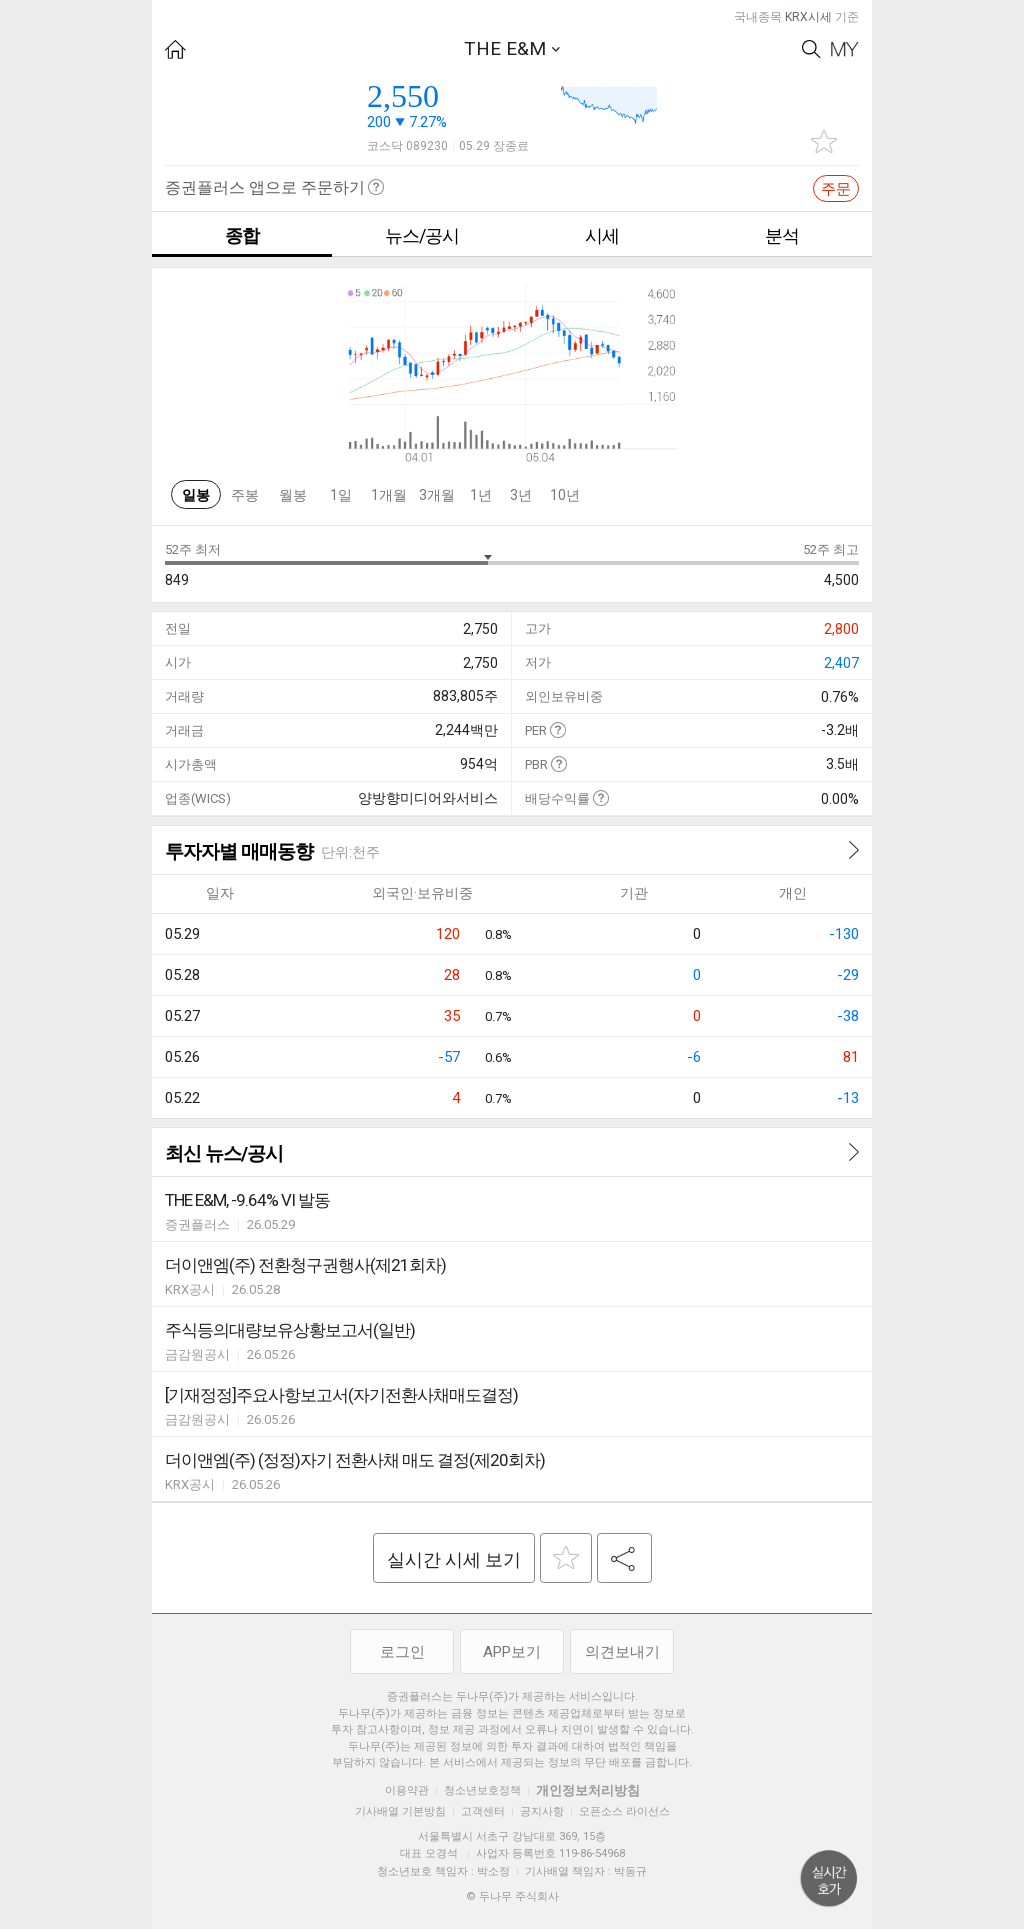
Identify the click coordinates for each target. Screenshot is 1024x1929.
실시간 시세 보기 (454, 1559)
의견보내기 (622, 1652)
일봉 (196, 495)
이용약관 (407, 1790)
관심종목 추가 (824, 141)
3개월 (437, 495)
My (845, 49)
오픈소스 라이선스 (624, 1811)
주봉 (245, 495)
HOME (175, 49)
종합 (242, 235)
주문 (836, 189)
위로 (829, 1879)
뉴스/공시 (422, 235)
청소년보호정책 (482, 1790)
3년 (521, 495)
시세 (602, 235)
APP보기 (512, 1652)
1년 (481, 495)
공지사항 (542, 1811)
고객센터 (483, 1811)
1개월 (389, 495)
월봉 (293, 495)
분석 (782, 235)
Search (811, 49)
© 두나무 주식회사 (512, 1896)
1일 (341, 495)
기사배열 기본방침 (400, 1811)
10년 (565, 495)
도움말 (557, 729)
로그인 (402, 1652)
